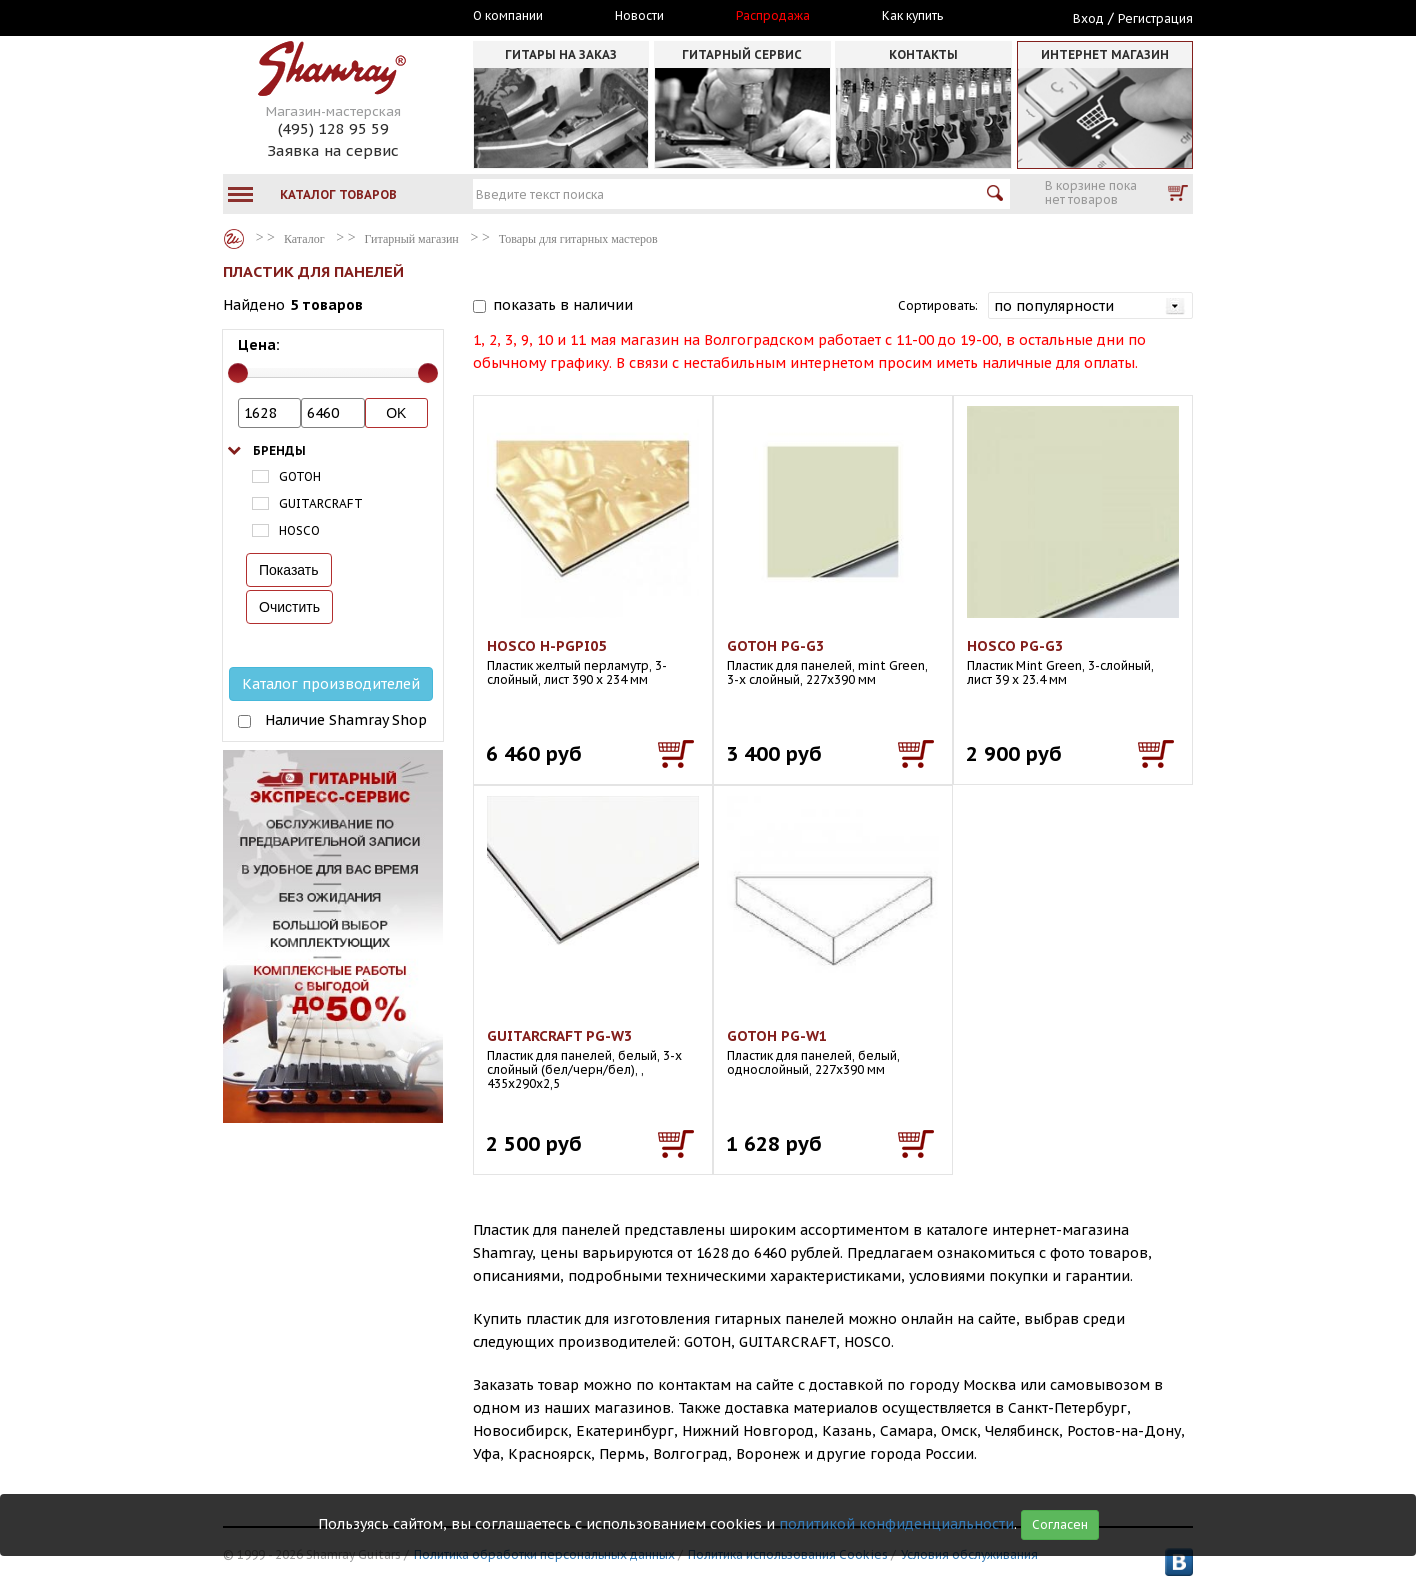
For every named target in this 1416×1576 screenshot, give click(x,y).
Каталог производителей (331, 684)
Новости (639, 16)
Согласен (1060, 1524)
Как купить (912, 16)
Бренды (279, 450)
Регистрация (1155, 18)
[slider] (238, 373)
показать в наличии (563, 305)
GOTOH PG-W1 (777, 1036)
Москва (315, 17)
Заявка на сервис (333, 150)
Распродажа (773, 16)
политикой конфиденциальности (896, 1524)
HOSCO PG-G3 (1015, 646)
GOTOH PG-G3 (775, 646)
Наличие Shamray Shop (346, 720)
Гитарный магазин (412, 239)
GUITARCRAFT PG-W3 (559, 1036)
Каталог (234, 239)
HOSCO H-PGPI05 (546, 646)
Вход (1088, 18)
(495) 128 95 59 (333, 128)
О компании (508, 16)
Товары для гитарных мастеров (578, 239)
